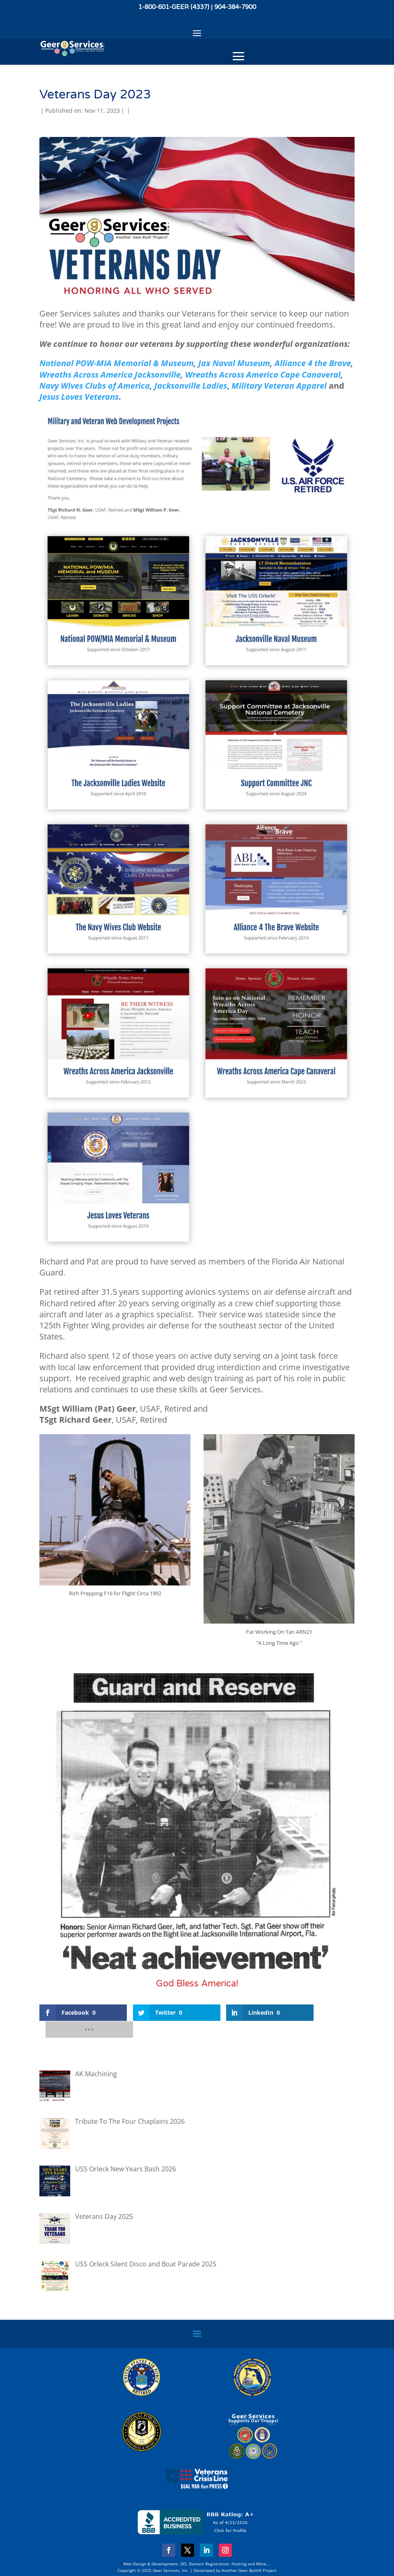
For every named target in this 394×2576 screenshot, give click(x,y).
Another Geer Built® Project (249, 2553)
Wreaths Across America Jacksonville (110, 374)
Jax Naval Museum (234, 363)
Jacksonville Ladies (190, 385)
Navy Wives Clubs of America (94, 385)
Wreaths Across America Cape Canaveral (263, 374)
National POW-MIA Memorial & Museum (116, 363)
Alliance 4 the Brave (313, 363)
